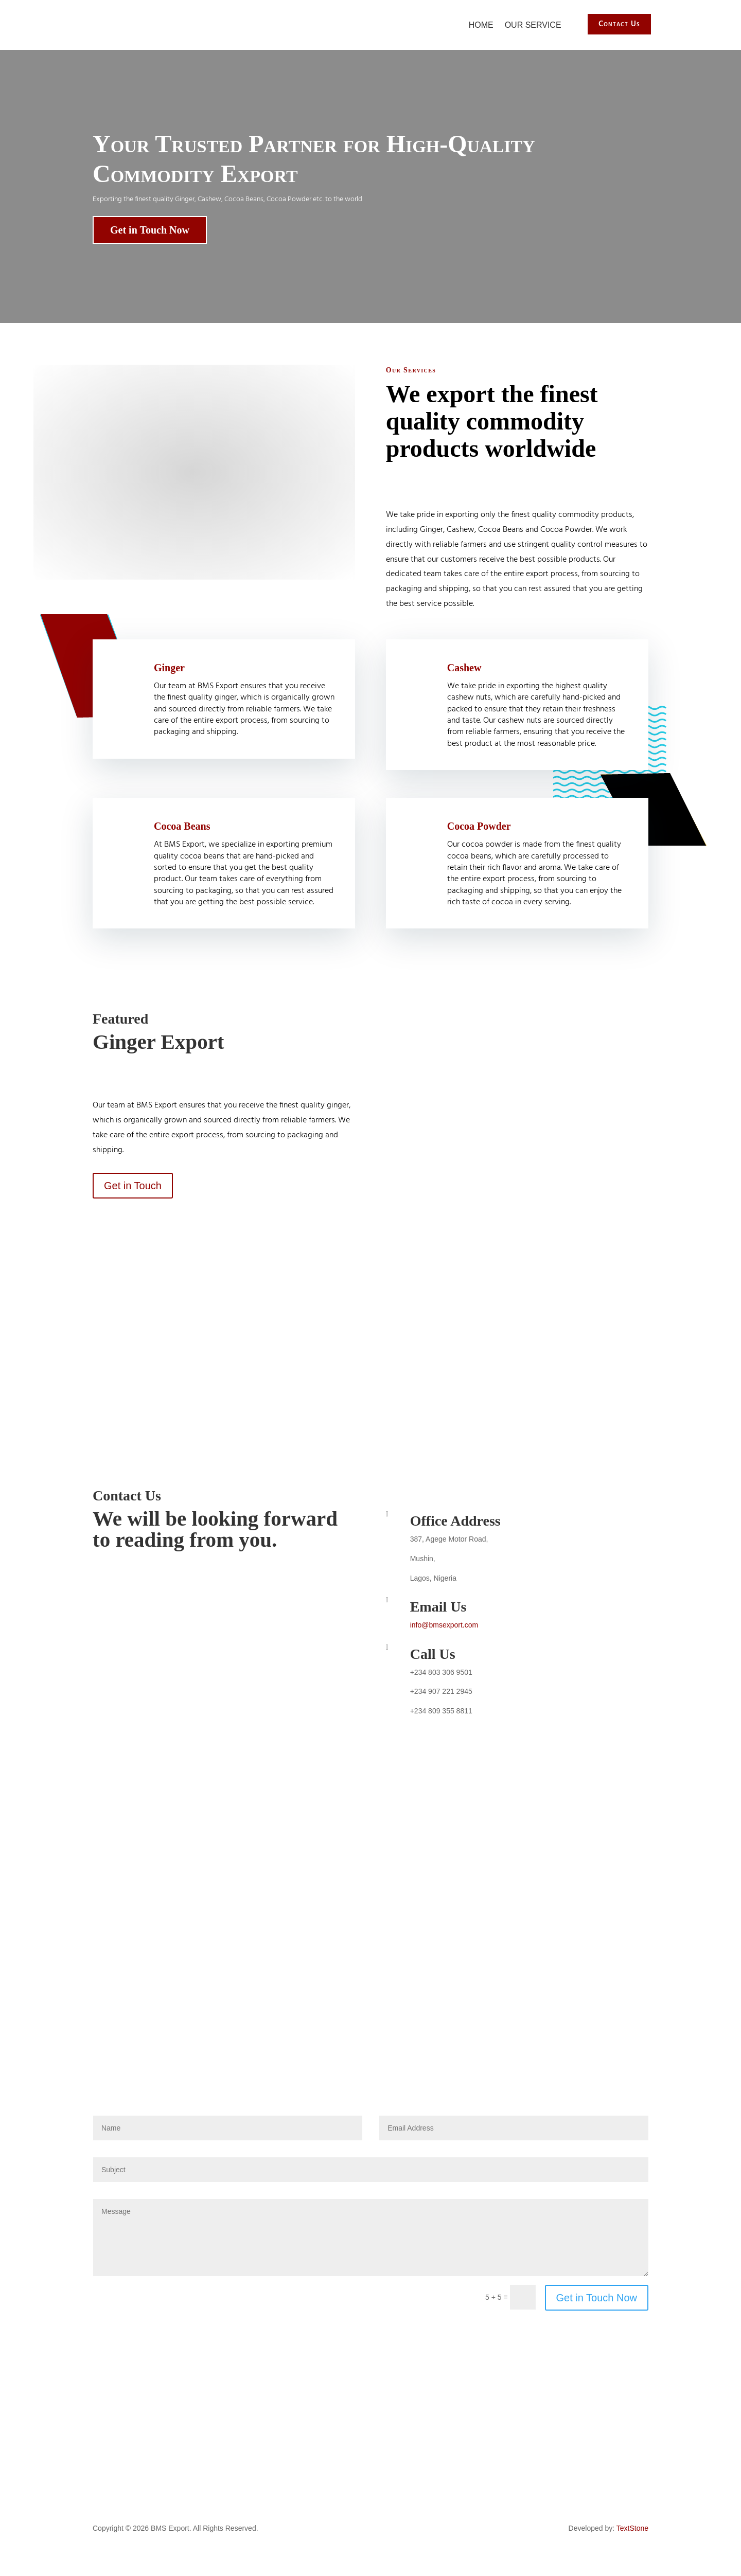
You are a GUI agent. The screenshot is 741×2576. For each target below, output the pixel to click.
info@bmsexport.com (444, 1624)
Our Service (533, 24)
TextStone (632, 2528)
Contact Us (618, 23)
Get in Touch (133, 1185)
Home (481, 24)
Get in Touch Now (149, 229)
